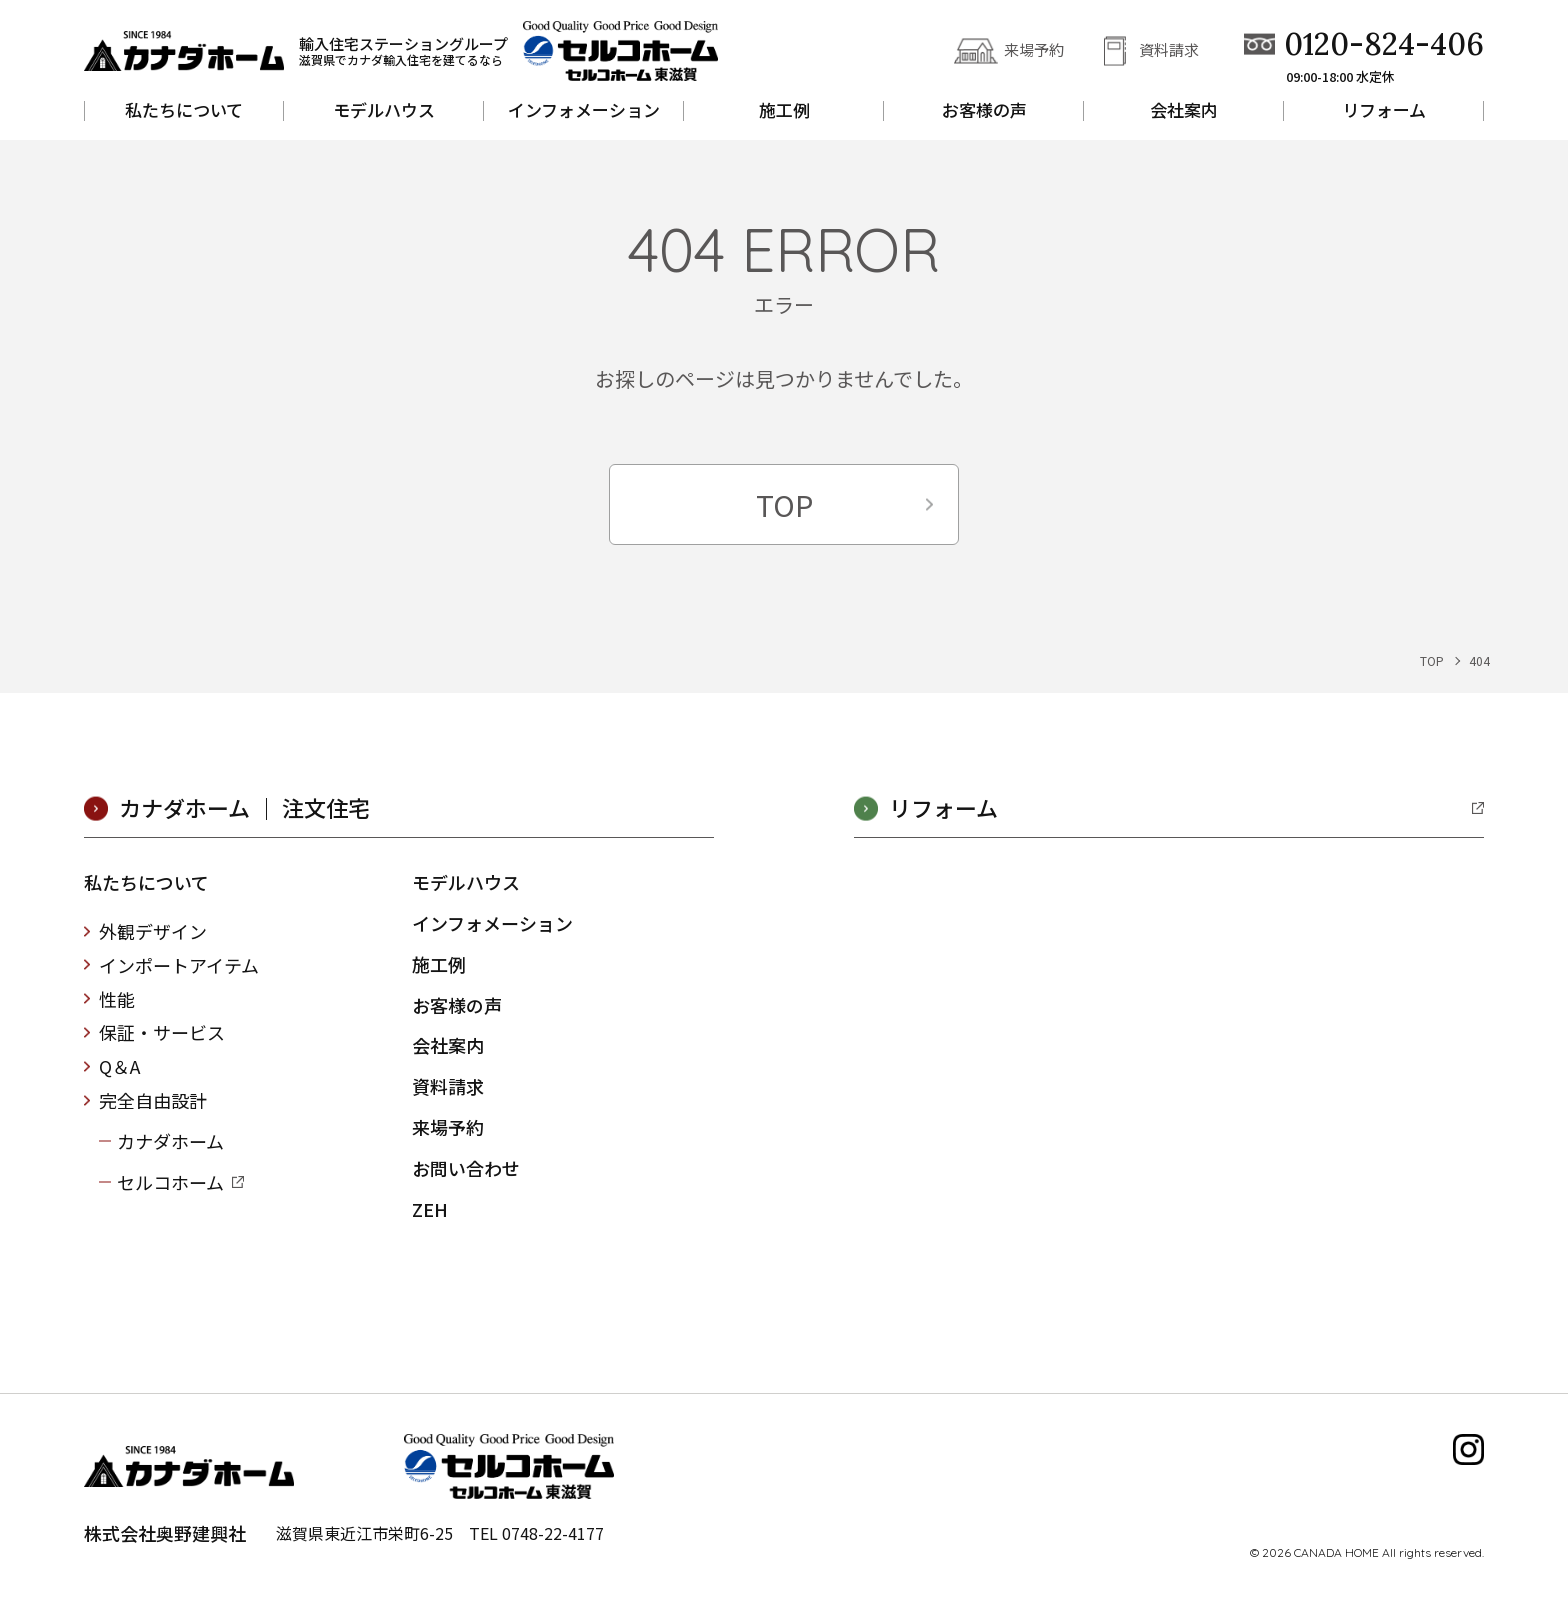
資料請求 (1169, 49)
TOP (784, 504)
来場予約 (1034, 49)
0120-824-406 (1384, 44)
